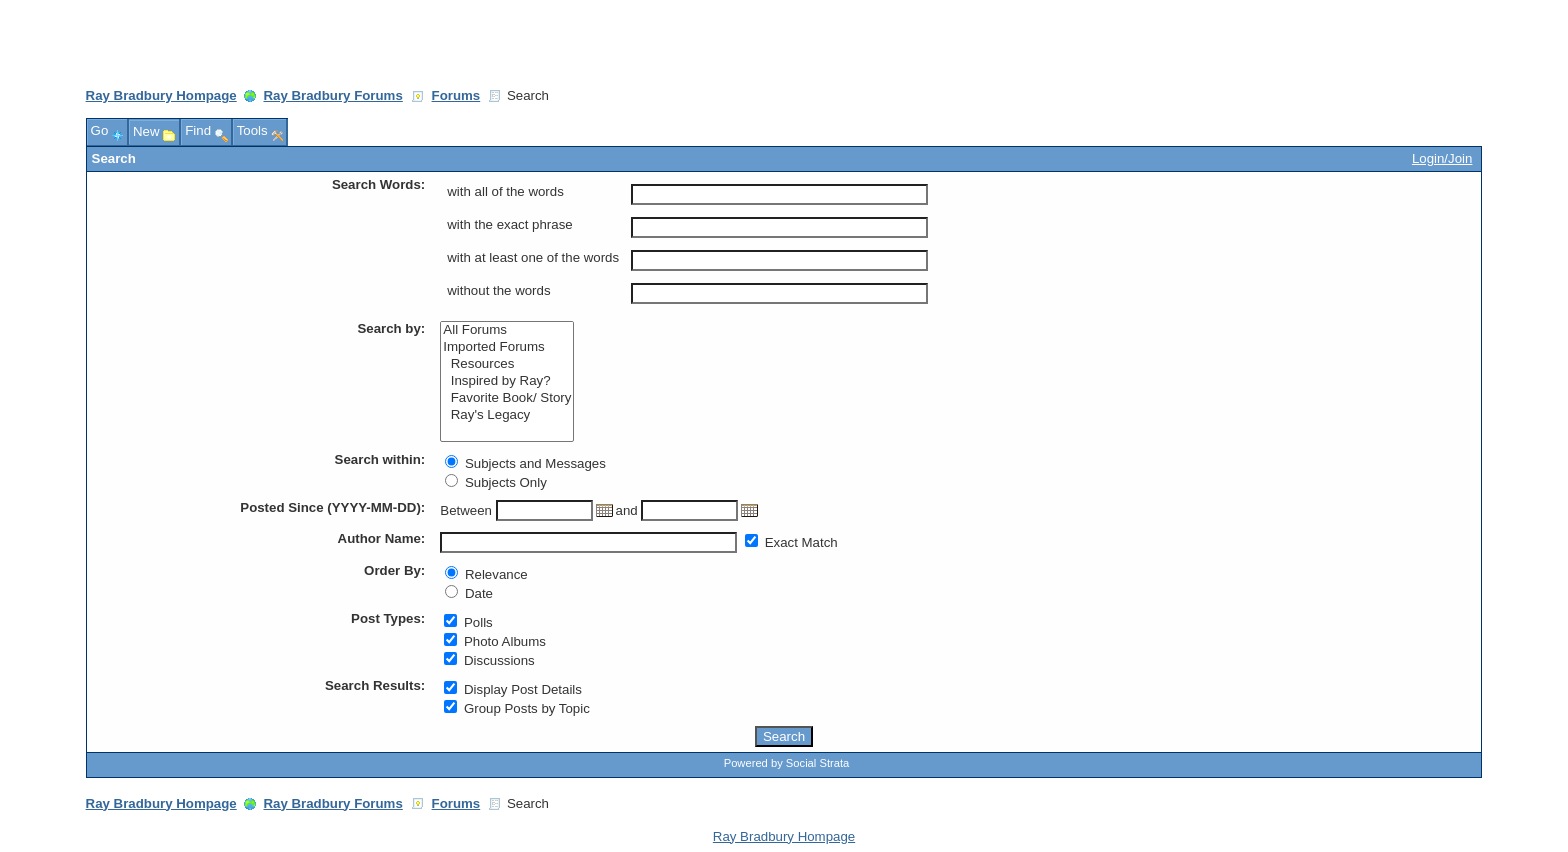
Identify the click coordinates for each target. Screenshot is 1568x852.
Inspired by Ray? (507, 381)
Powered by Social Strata (787, 763)
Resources (507, 364)
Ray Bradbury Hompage (161, 95)
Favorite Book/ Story (507, 398)
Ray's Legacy (507, 415)
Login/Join (1442, 158)
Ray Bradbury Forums (332, 95)
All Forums (507, 330)
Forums (456, 95)
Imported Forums (507, 347)
